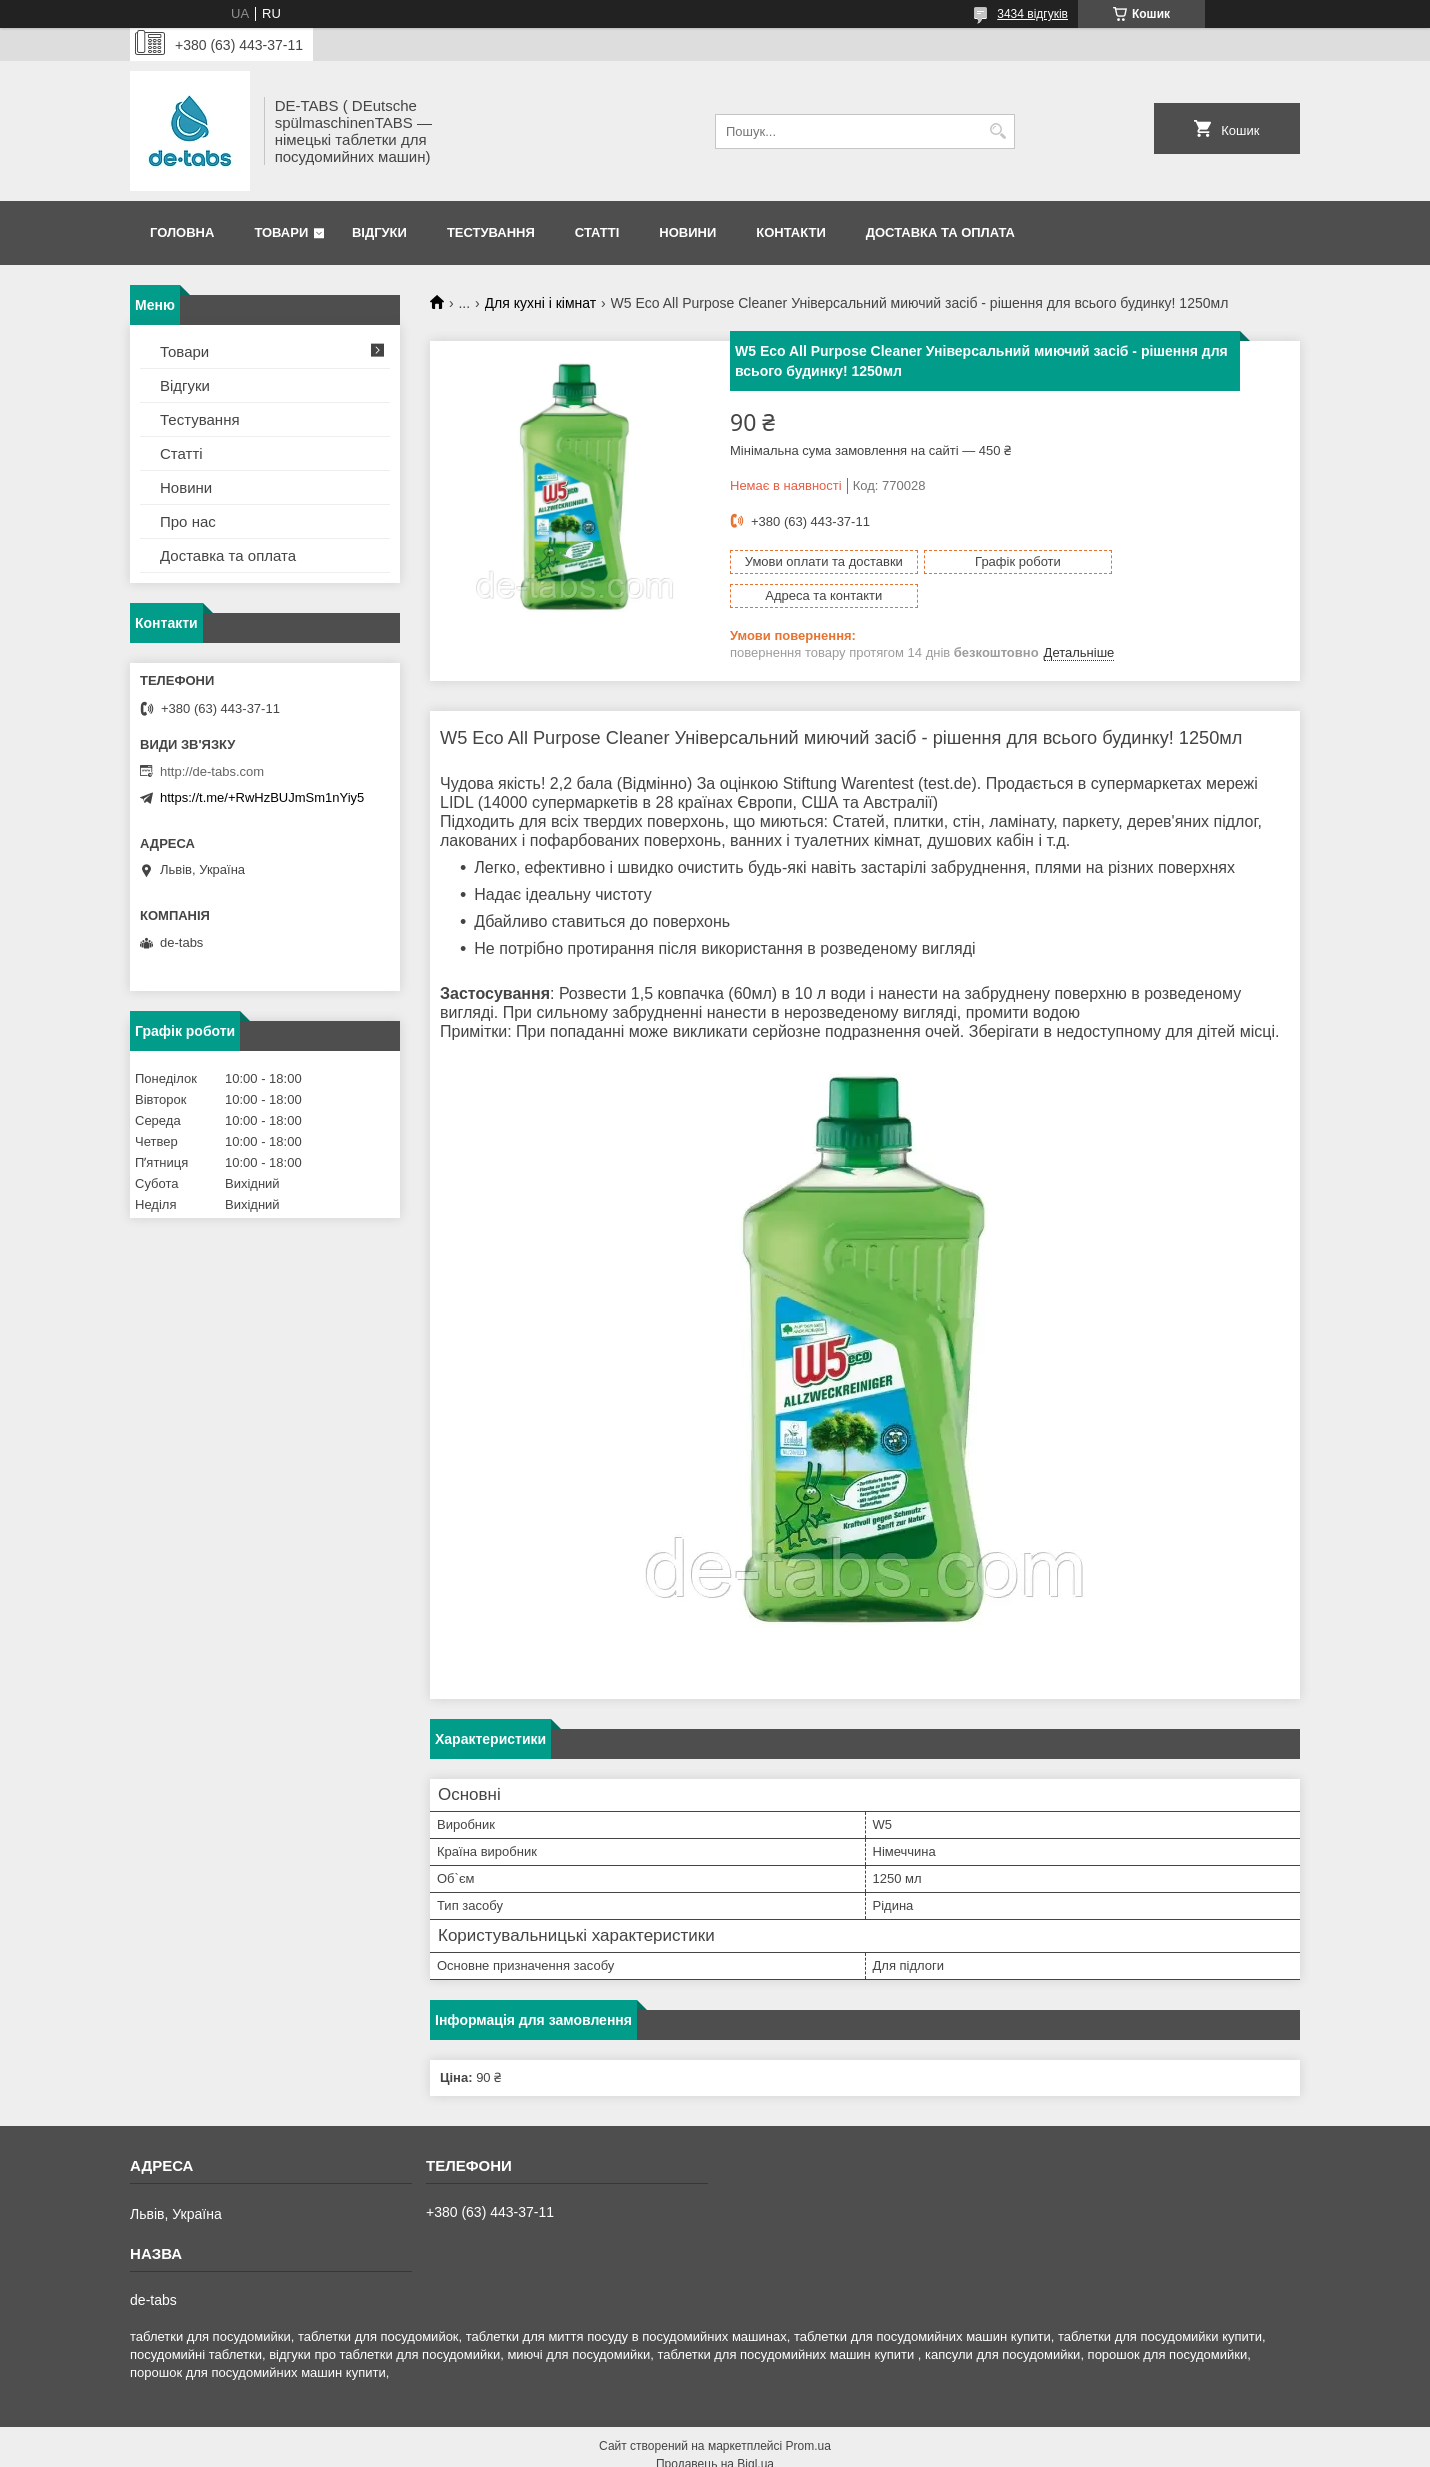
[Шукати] (997, 131)
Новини (687, 232)
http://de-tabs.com (212, 771)
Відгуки (379, 232)
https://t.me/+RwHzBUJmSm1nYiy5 (262, 797)
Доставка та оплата (940, 232)
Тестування (491, 232)
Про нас (188, 521)
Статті (597, 232)
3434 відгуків (1032, 14)
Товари (281, 232)
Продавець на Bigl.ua (715, 2430)
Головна (182, 232)
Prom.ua (808, 2412)
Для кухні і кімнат (541, 303)
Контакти (791, 232)
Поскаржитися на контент (661, 2448)
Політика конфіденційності (816, 2448)
